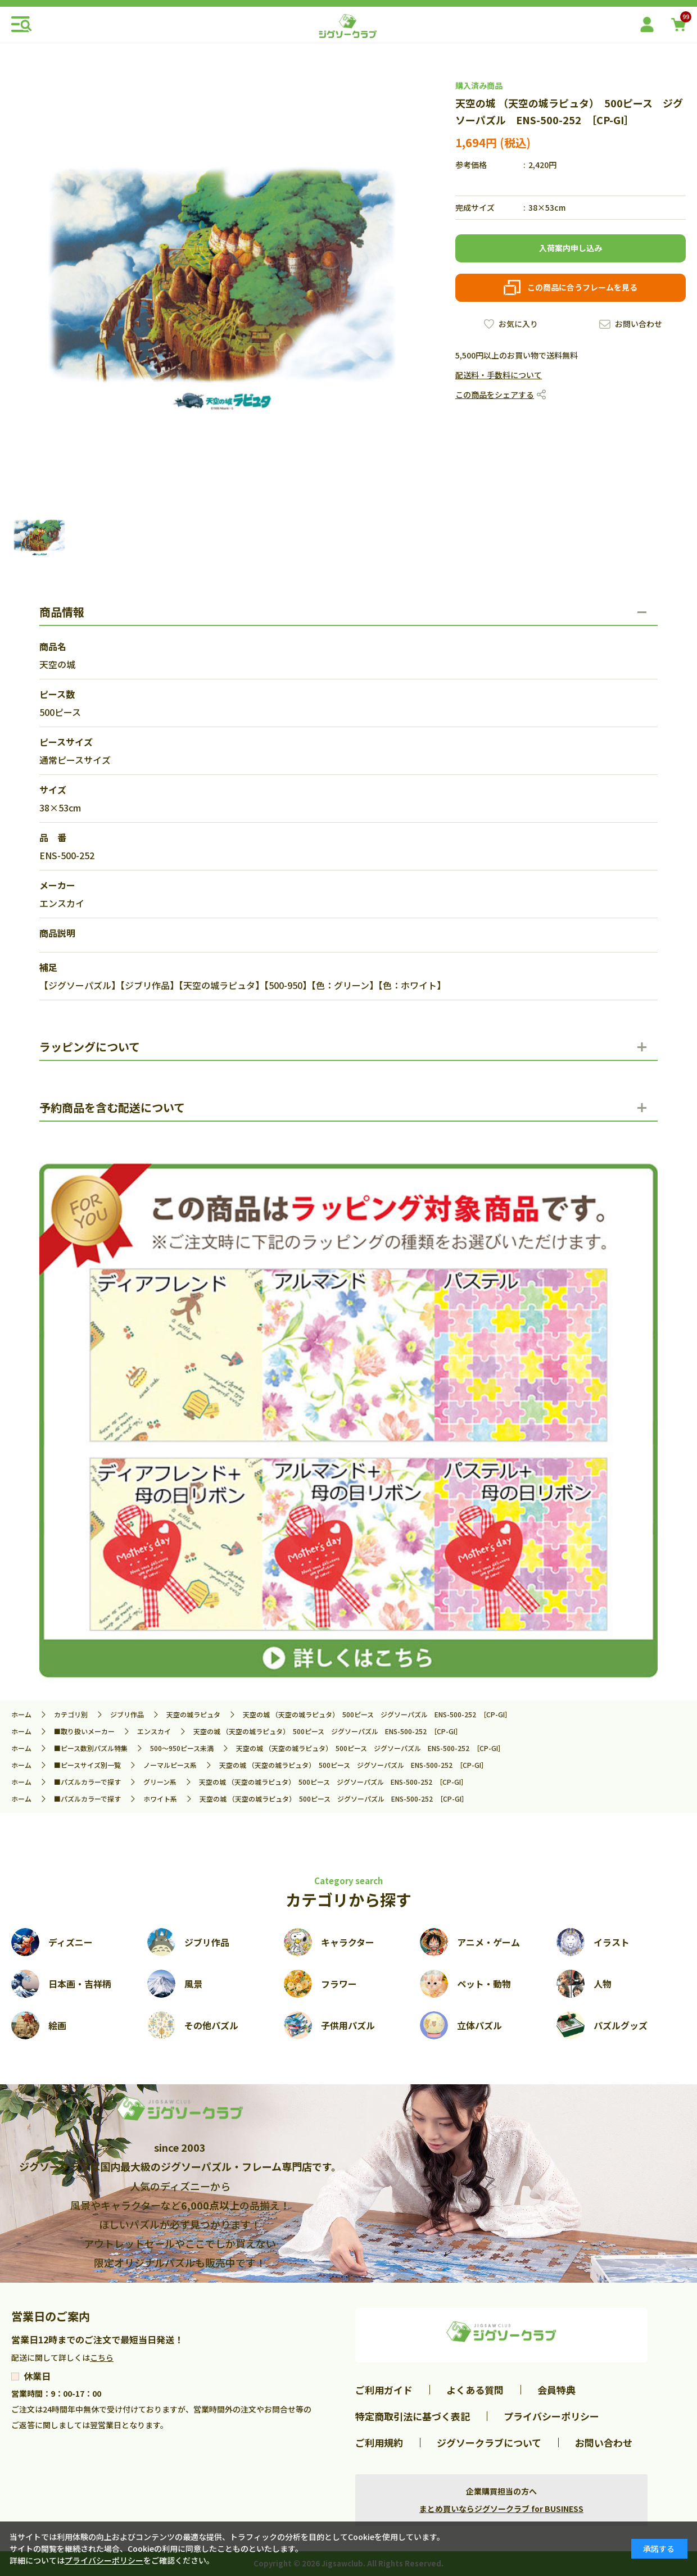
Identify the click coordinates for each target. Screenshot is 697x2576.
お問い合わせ (638, 323)
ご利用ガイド (384, 2390)
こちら (102, 2357)
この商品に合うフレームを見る (582, 287)
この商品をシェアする (494, 394)
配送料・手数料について (498, 374)
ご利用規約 (379, 2443)
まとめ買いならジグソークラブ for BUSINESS (501, 2508)
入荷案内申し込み (570, 247)
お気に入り (518, 323)
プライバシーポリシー (551, 2416)
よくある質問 (475, 2390)
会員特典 (556, 2390)
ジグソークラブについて (489, 2443)
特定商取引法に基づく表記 (412, 2416)
